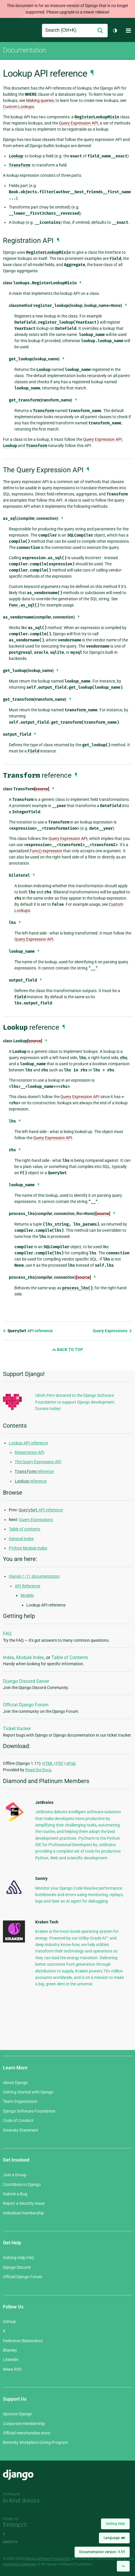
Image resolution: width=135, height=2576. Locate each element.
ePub (71, 1763)
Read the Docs (38, 1769)
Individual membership (23, 2213)
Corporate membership (24, 2423)
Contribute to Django (22, 2184)
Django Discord (17, 2267)
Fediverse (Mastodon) (23, 2340)
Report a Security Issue (24, 2203)
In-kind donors (21, 2500)
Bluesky (10, 2350)
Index (8, 1657)
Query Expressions (112, 1330)
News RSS (12, 2369)
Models (27, 1595)
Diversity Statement (20, 2130)
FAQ (7, 1633)
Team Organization (20, 2101)
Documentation (24, 50)
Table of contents (24, 1529)
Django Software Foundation (29, 2111)
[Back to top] (123, 2566)
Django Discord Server (26, 1681)
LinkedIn (10, 2359)
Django (7, 30)
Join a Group (14, 2174)
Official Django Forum (25, 1705)
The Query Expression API (38, 1461)
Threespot (17, 2525)
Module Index (30, 1657)
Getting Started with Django (28, 2092)
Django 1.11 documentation (34, 1576)
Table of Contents (69, 1657)
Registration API (29, 1452)
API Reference (27, 1586)
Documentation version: (102, 2552)
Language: (114, 2538)
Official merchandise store (26, 2433)
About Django (15, 2082)
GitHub (9, 2321)
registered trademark (19, 2564)
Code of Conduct (18, 2120)
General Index (21, 1538)
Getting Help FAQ (18, 2257)
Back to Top (67, 1349)
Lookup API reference (28, 1443)
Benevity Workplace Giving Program (35, 2442)
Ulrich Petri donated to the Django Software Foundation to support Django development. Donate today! (75, 1402)
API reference (28, 1330)
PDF (60, 1763)
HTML (47, 1763)
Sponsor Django (17, 2414)
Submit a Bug (15, 2194)
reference (34, 1471)
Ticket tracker (17, 1728)
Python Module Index (28, 1548)
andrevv (17, 2542)
